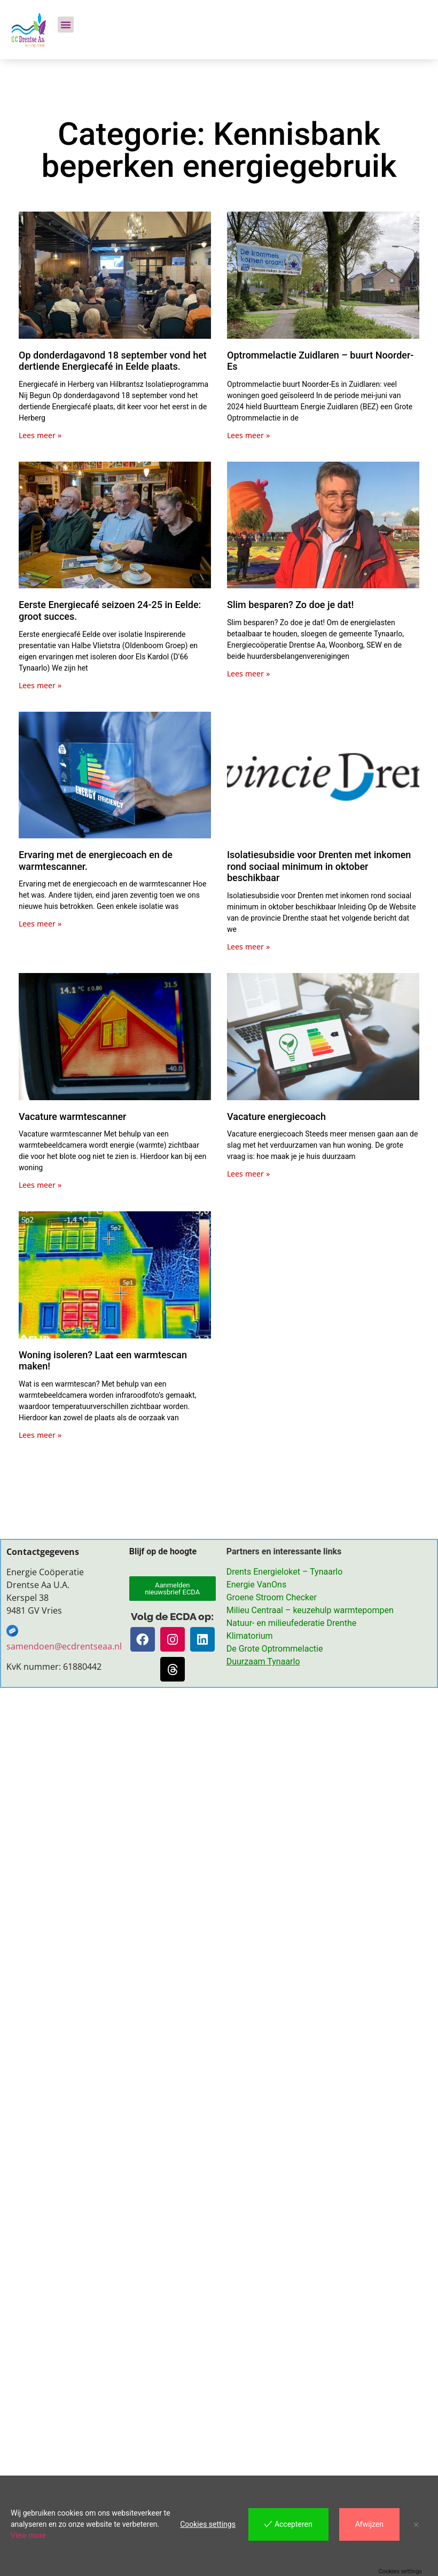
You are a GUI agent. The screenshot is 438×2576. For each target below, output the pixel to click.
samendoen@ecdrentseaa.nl (65, 1646)
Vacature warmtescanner (72, 1116)
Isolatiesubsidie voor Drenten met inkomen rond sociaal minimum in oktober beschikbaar (319, 866)
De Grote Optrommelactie (274, 1649)
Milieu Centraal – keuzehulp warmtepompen (310, 1610)
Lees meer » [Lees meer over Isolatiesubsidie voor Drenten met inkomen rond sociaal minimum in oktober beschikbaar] (248, 946)
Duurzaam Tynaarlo (263, 1661)
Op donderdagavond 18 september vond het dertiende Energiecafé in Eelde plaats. (113, 360)
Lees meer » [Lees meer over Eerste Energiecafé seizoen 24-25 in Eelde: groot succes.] (40, 685)
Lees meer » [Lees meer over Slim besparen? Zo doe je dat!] (248, 673)
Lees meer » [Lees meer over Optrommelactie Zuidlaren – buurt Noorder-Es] (248, 435)
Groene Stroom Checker (271, 1597)
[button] (66, 25)
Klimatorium (249, 1636)
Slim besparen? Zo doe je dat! (290, 604)
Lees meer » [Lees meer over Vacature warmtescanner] (40, 1185)
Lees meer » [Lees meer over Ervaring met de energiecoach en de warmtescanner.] (40, 924)
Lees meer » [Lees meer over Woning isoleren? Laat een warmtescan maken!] (40, 1435)
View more (28, 2535)
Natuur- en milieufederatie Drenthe (291, 1623)
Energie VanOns (256, 1584)
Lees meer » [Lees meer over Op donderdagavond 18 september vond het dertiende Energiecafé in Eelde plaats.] (40, 435)
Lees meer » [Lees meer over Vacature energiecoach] (248, 1174)
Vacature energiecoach (276, 1116)
